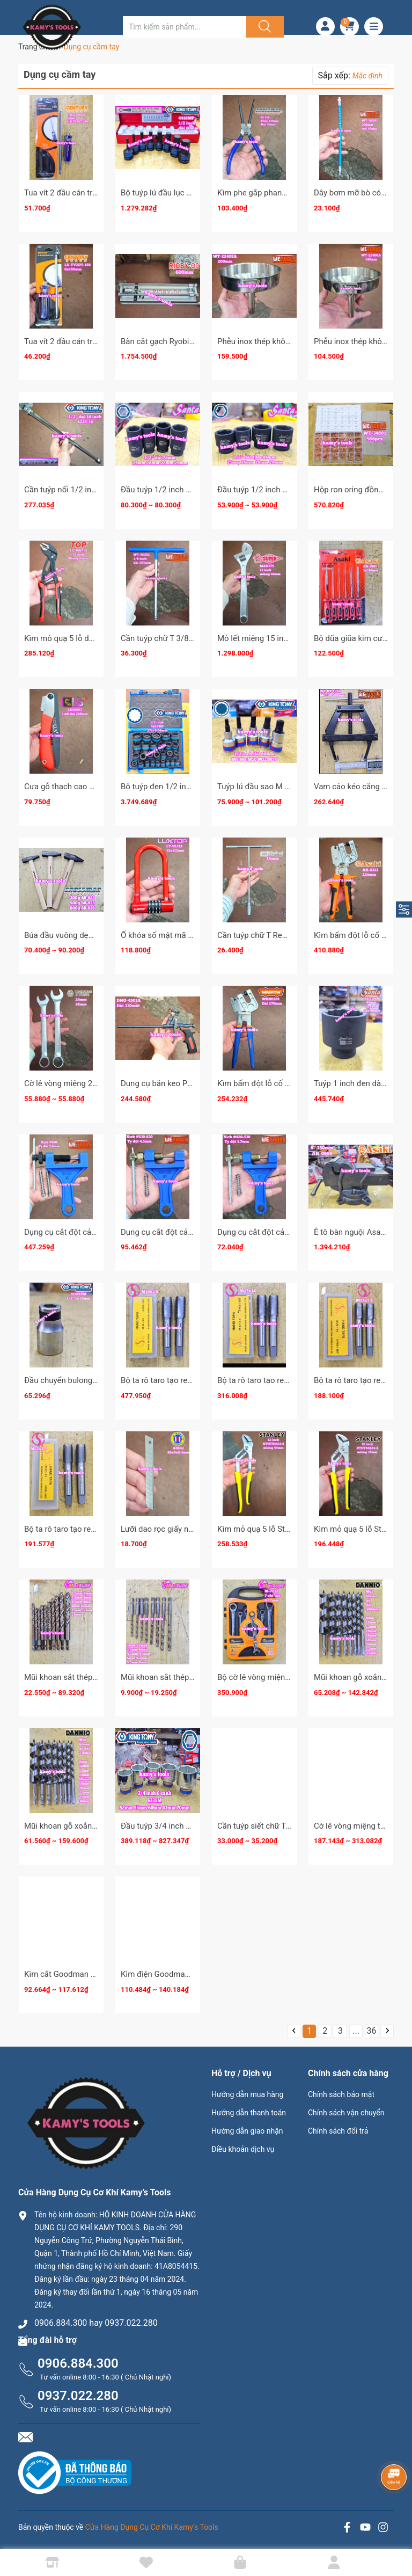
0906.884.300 (78, 2363)
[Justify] (263, 27)
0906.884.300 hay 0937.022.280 (96, 2323)
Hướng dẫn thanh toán (248, 2112)
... (355, 2031)
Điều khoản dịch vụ (242, 2149)
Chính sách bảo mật (341, 2094)
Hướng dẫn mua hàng (247, 2094)
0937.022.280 (78, 2395)
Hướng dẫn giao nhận (247, 2131)
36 (372, 2031)
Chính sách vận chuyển (346, 2112)
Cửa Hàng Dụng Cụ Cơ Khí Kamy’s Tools (151, 2527)
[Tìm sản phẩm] (184, 27)
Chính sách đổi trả (338, 2131)
